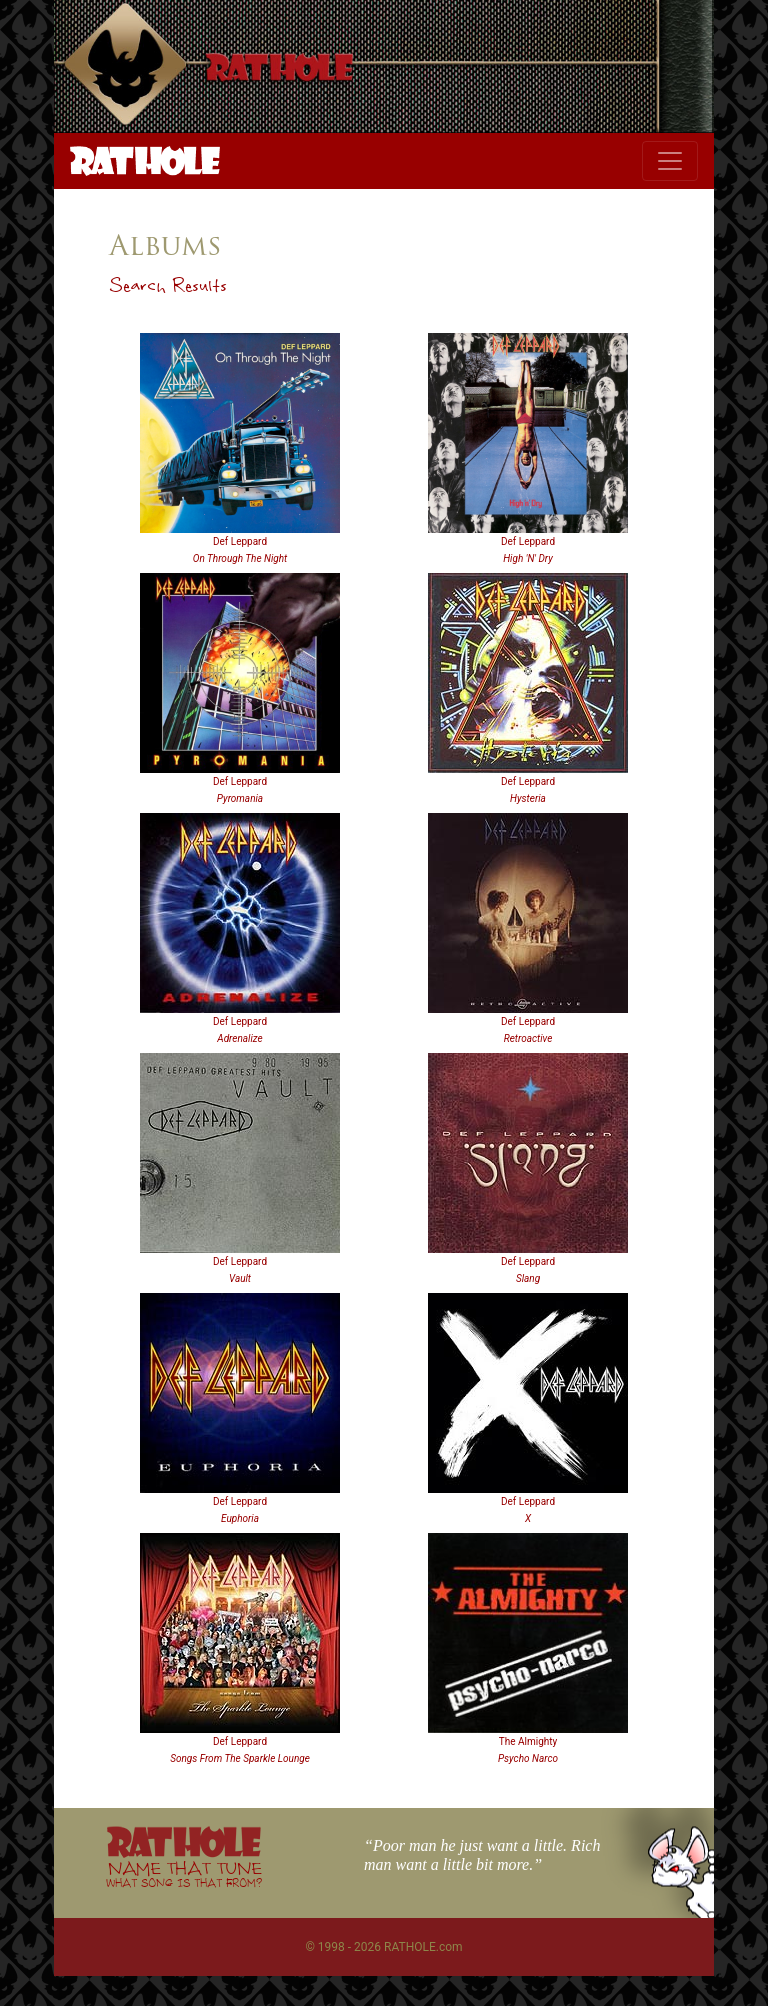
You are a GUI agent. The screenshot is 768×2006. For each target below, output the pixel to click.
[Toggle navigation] (670, 161)
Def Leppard (240, 541)
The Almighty (528, 1741)
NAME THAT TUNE (184, 1873)
